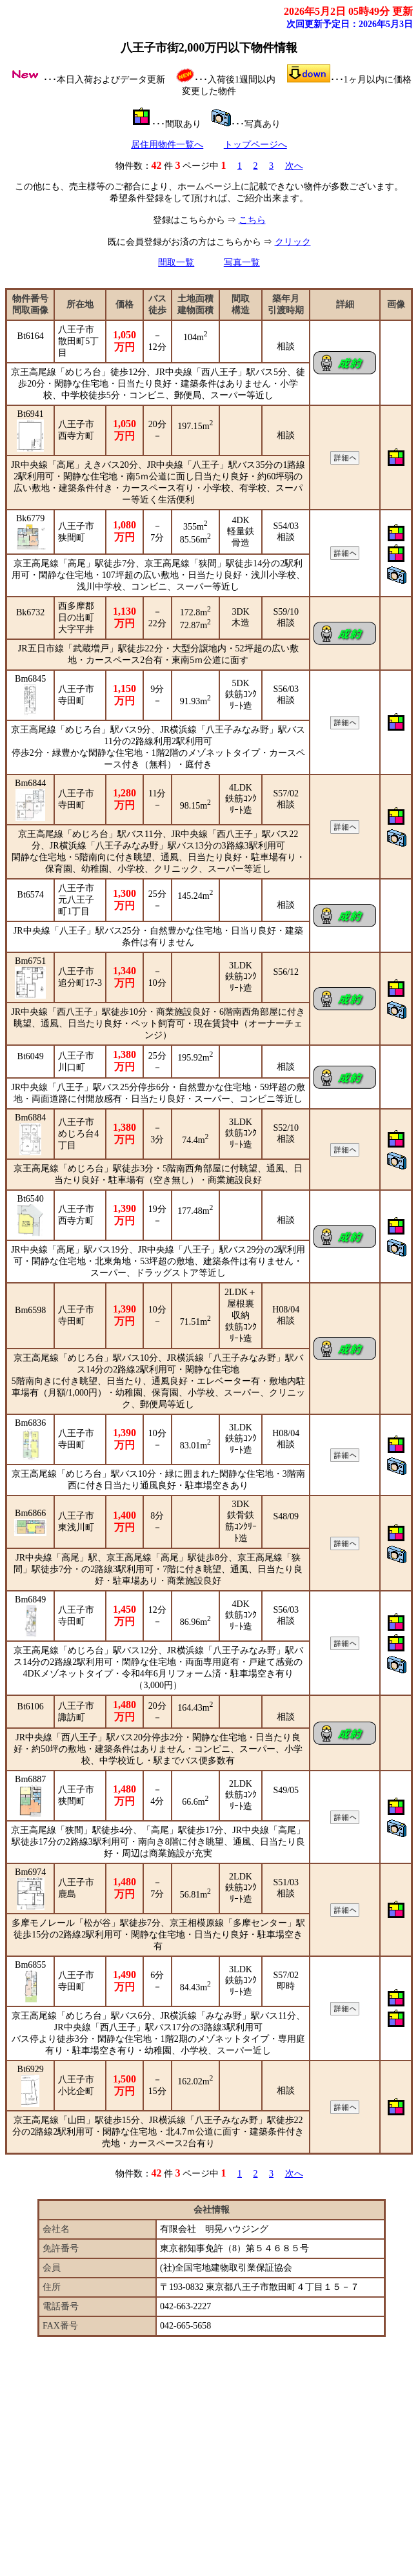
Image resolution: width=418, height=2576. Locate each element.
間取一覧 (176, 262)
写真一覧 (242, 262)
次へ (294, 166)
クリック (293, 242)
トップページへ (255, 144)
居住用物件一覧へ (167, 144)
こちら (252, 220)
